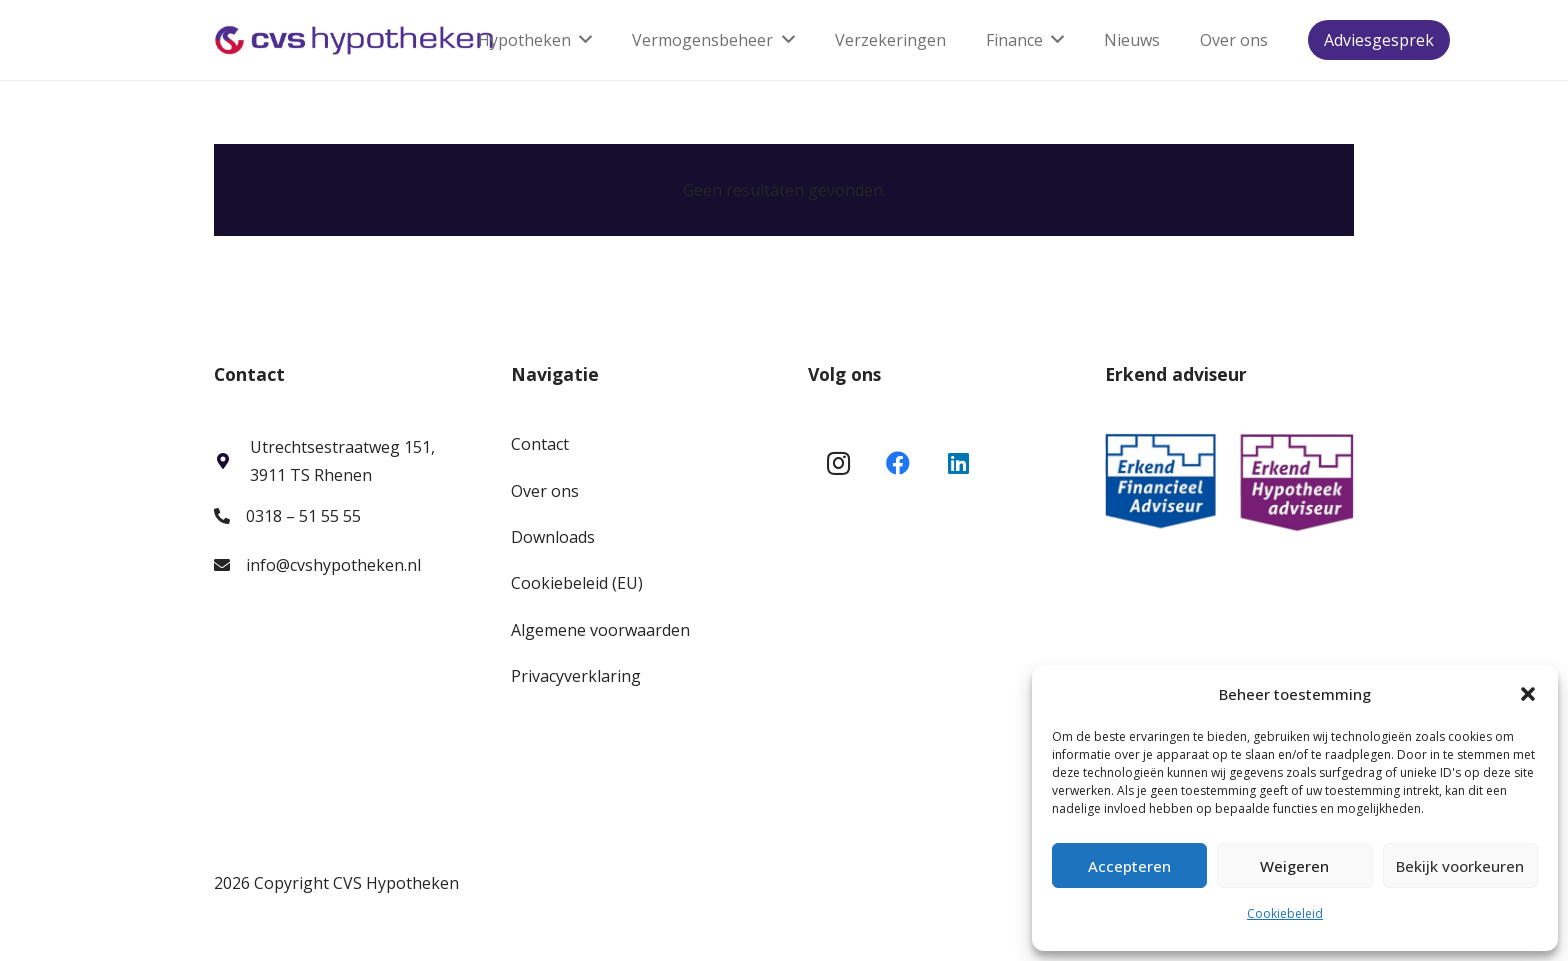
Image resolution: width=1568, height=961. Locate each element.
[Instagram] (838, 463)
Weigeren (1294, 866)
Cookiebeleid (1285, 913)
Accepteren (1129, 866)
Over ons (545, 491)
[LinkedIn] (958, 463)
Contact (540, 444)
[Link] (354, 40)
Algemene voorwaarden (600, 630)
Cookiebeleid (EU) (577, 583)
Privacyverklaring (576, 676)
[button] (1528, 694)
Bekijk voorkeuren (1460, 866)
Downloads (553, 537)
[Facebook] (898, 463)
